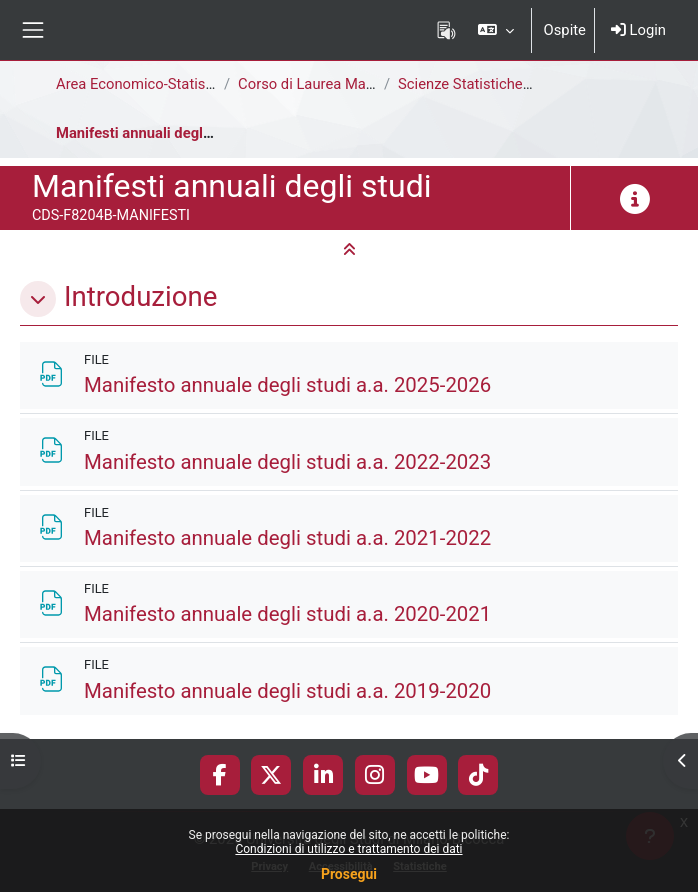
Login (638, 30)
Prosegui (349, 874)
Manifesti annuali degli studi (150, 133)
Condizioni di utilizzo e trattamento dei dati (348, 849)
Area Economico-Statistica (143, 84)
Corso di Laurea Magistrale (326, 84)
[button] (495, 30)
